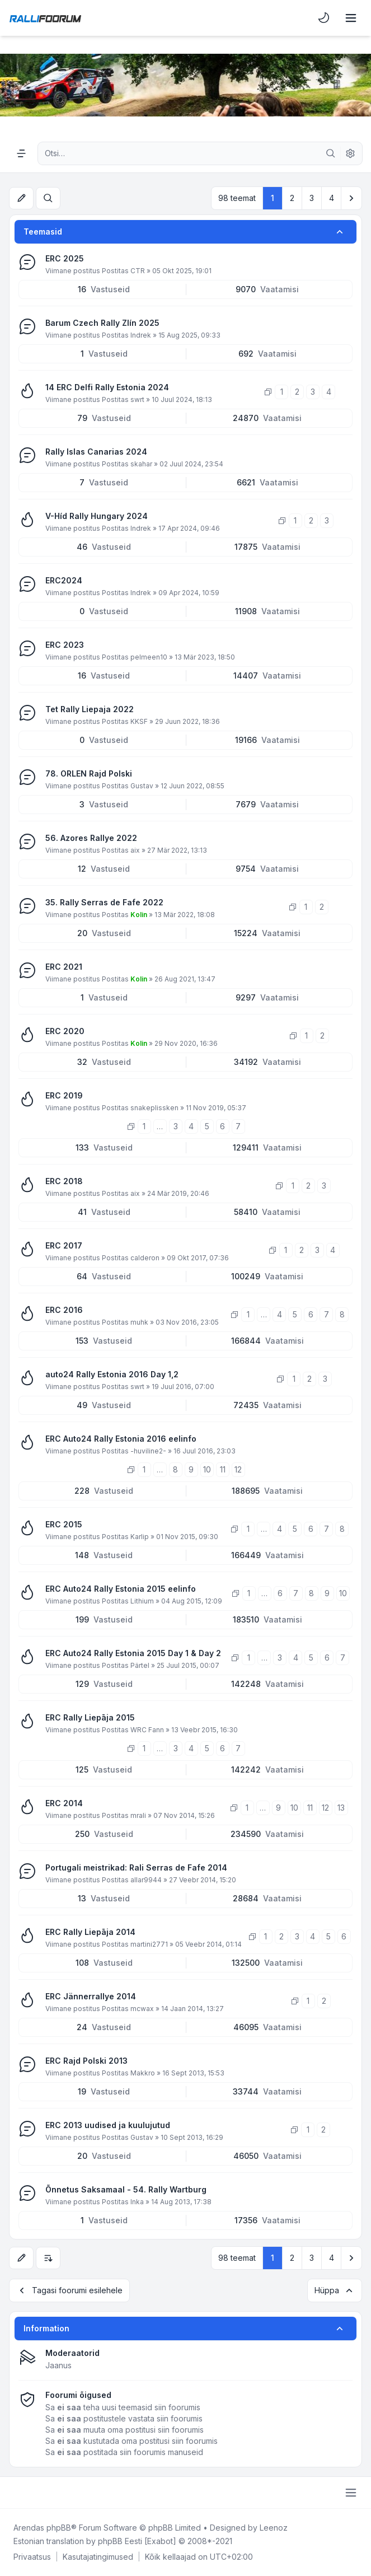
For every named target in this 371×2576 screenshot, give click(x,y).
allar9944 (146, 1880)
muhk (139, 1322)
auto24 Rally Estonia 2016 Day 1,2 (112, 1374)
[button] (351, 198)
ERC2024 (63, 580)
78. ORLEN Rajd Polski (88, 773)
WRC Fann (147, 1730)
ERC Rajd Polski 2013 (86, 2060)
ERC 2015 (63, 1524)
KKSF (139, 721)
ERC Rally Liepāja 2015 (90, 1717)
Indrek (140, 335)
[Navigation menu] (21, 153)
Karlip (139, 1536)
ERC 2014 (64, 1803)
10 (207, 1469)
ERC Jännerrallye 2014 (90, 1996)
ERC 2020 (64, 1031)
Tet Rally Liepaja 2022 (89, 709)
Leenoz (274, 2527)
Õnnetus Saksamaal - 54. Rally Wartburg (125, 2189)
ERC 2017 (63, 1245)
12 (238, 1469)
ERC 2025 (64, 258)
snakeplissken (154, 1108)
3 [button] (311, 198)
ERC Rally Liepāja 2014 (90, 1932)
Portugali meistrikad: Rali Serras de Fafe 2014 (136, 1867)
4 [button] (331, 198)
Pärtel (139, 1665)
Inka (137, 2202)
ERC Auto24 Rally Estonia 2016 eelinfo (120, 1438)
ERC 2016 (64, 1310)
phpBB (58, 2527)
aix (135, 850)
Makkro (142, 2073)
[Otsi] (330, 153)
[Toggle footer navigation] (351, 2492)
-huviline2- (148, 1451)
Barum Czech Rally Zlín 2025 (102, 323)
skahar (141, 464)
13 (341, 1807)
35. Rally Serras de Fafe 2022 (104, 902)
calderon (144, 1258)
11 (223, 1469)
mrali (138, 1815)
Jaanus (58, 2365)
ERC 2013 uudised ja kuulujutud (107, 2125)
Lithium (142, 1601)
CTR (137, 271)
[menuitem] (324, 18)
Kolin (138, 914)
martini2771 (149, 1944)
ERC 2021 (63, 966)
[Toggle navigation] (351, 18)
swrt (137, 399)
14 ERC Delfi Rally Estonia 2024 (107, 387)
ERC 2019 (64, 1095)
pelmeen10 (148, 657)
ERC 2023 (64, 644)
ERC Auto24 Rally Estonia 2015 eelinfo (120, 1588)
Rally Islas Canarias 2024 (96, 451)
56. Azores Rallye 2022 (91, 838)
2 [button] (292, 198)
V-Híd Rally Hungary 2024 (96, 516)
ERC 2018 (64, 1181)
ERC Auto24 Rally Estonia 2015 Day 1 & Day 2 (133, 1653)
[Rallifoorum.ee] (45, 18)
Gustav (141, 786)
